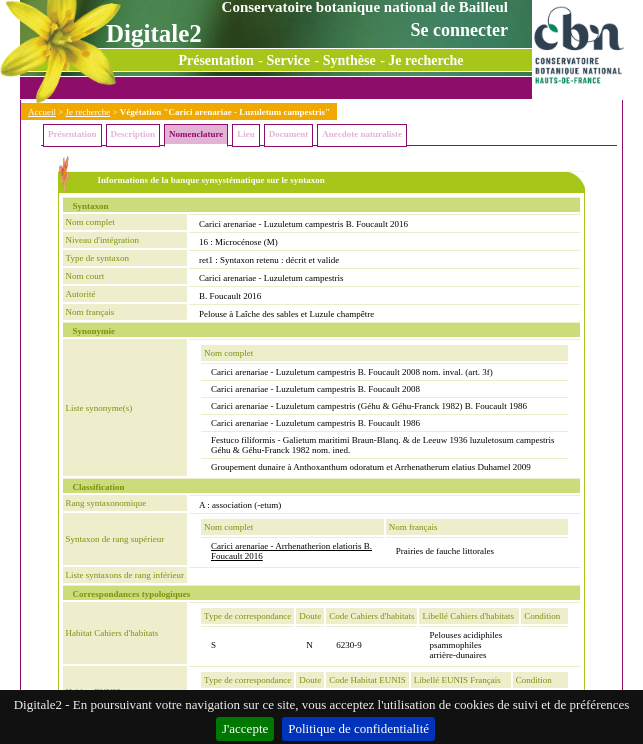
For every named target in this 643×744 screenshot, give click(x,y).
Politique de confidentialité (358, 728)
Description (133, 134)
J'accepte (245, 728)
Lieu (246, 134)
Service (289, 60)
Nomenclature (196, 134)
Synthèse (349, 60)
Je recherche (425, 60)
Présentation (215, 60)
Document (289, 134)
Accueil (42, 112)
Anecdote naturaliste (362, 134)
